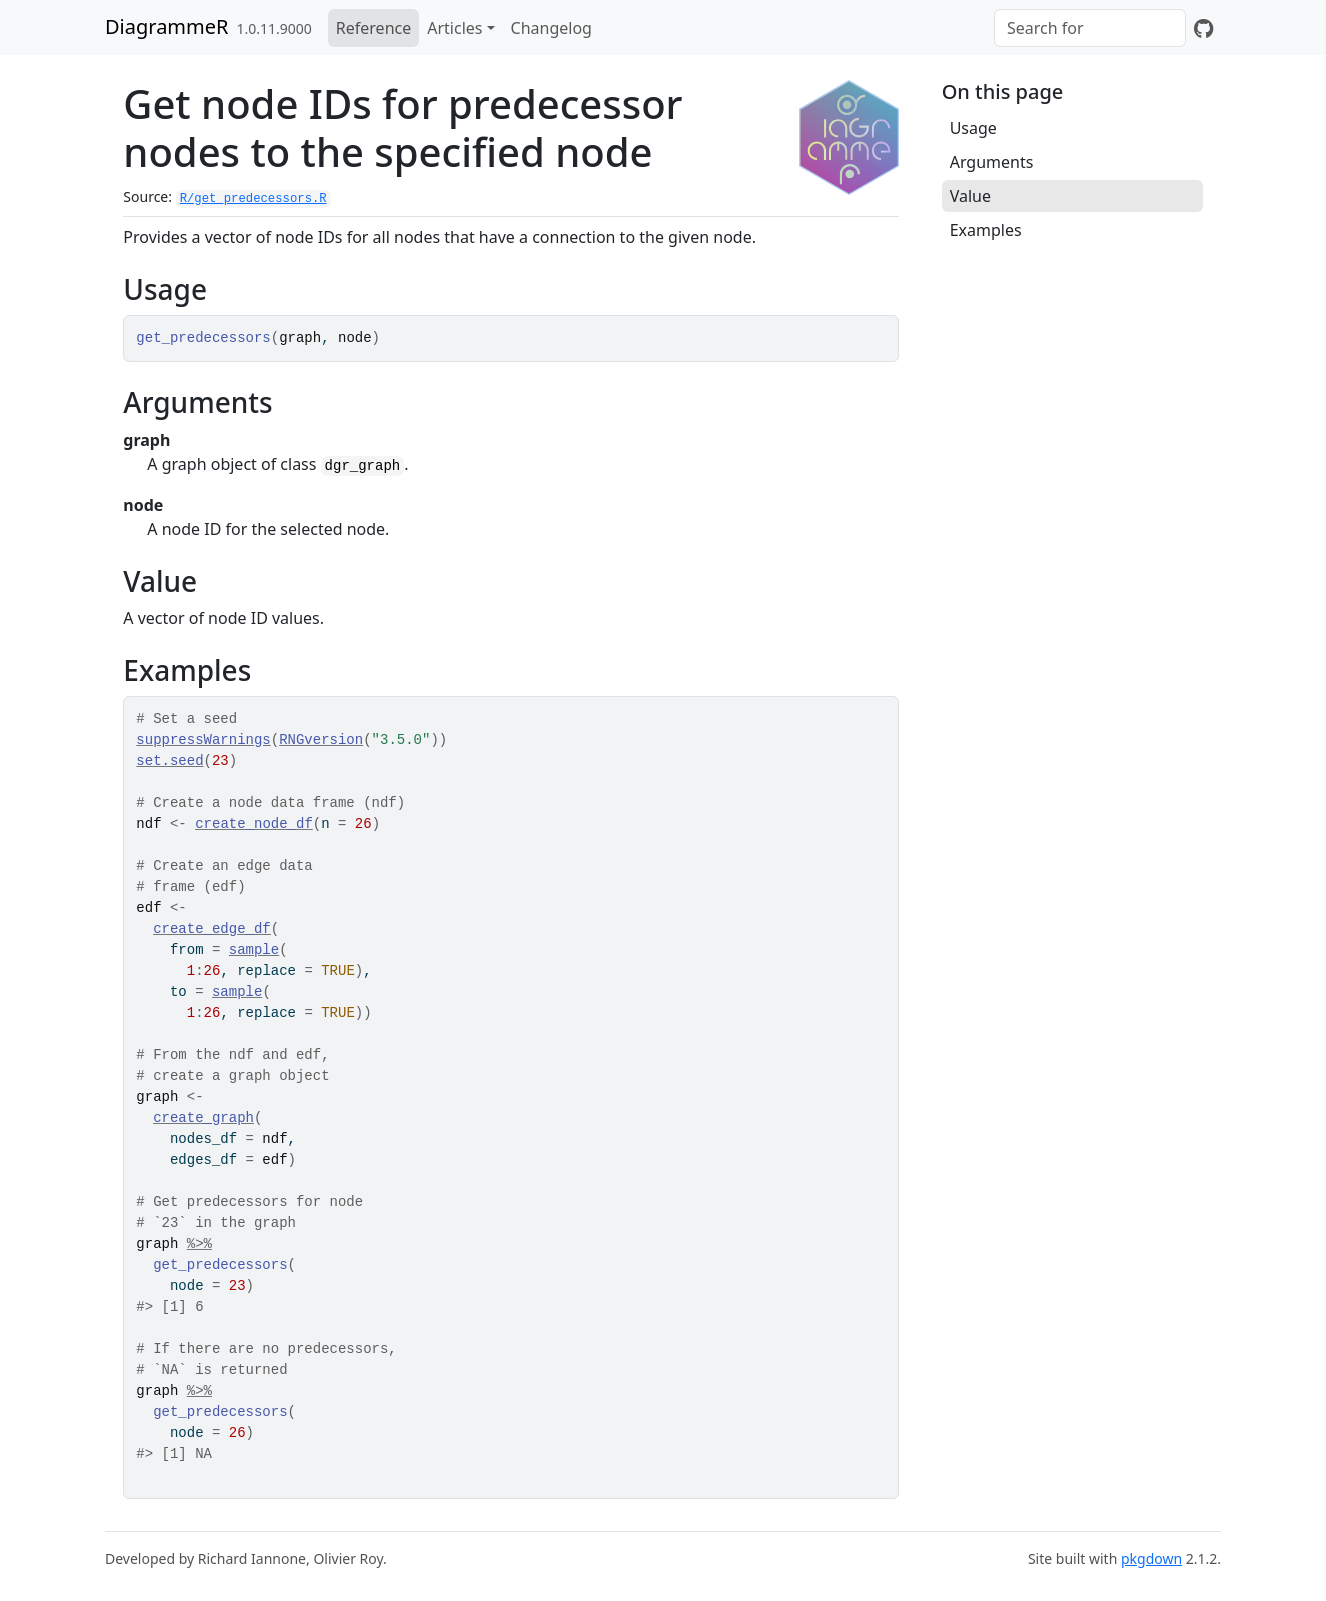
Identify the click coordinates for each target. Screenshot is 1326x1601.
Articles (454, 28)
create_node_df (254, 824)
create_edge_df (212, 929)
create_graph (203, 1118)
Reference (373, 28)
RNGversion (321, 740)
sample (254, 950)
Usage (973, 128)
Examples (986, 230)
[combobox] (1090, 28)
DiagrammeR (166, 26)
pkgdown (1151, 1558)
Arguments (992, 162)
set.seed (169, 761)
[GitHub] (1203, 28)
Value (970, 196)
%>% (199, 1244)
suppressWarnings (203, 740)
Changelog (551, 28)
